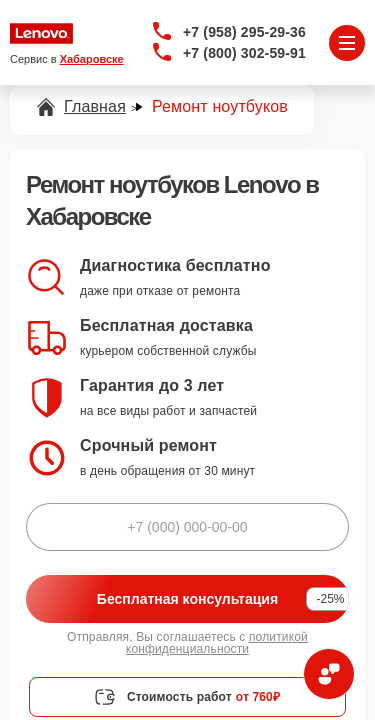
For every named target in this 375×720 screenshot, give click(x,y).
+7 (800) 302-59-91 (244, 53)
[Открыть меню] (347, 43)
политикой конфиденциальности (217, 643)
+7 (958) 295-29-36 (244, 32)
